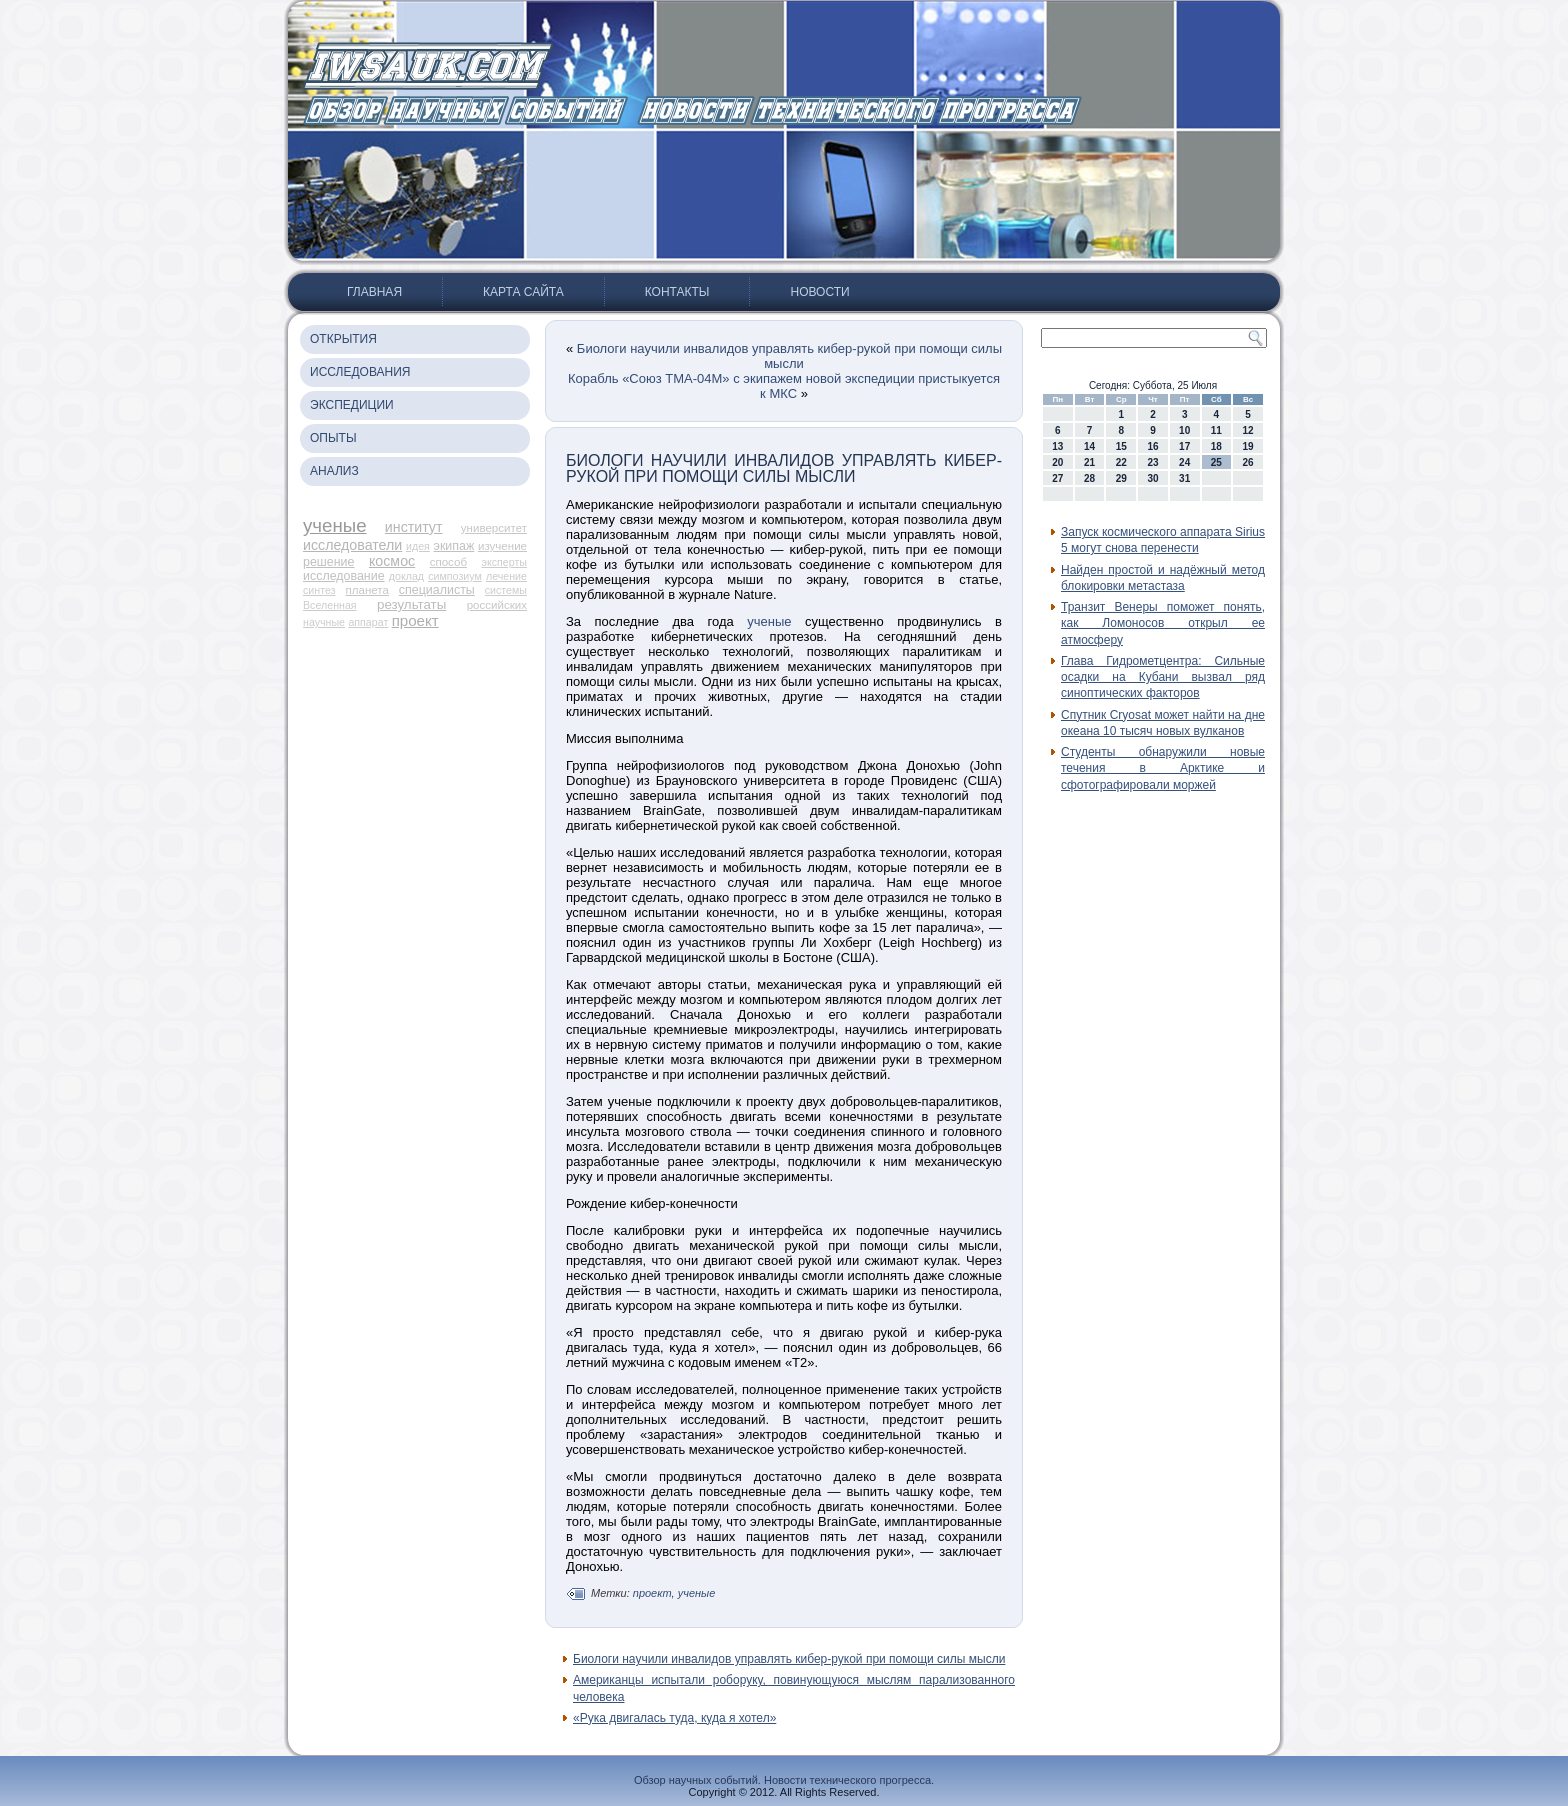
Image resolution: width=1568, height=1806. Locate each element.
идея (418, 546)
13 (1057, 446)
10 (1184, 430)
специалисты (437, 590)
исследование (344, 576)
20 (1057, 462)
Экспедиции (352, 405)
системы (506, 590)
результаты (411, 604)
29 (1121, 478)
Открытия (343, 339)
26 (1248, 462)
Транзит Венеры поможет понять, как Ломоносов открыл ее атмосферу (1163, 623)
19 (1248, 446)
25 (1216, 462)
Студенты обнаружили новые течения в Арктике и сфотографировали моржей (1163, 768)
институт (414, 527)
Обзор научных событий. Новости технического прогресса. (784, 1780)
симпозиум (455, 576)
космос (392, 561)
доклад (406, 576)
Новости (819, 292)
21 (1089, 462)
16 (1152, 446)
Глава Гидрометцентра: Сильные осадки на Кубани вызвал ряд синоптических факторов (1163, 677)
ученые (335, 525)
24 (1184, 462)
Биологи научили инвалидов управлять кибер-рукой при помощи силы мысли (789, 356)
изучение (502, 546)
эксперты (504, 562)
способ (448, 562)
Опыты (333, 438)
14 (1089, 446)
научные (324, 622)
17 (1184, 446)
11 (1216, 430)
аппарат (368, 622)
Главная (374, 292)
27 (1057, 478)
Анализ (334, 471)
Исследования (360, 372)
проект (415, 620)
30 (1152, 478)
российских (497, 605)
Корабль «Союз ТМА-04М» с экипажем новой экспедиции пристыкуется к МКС (784, 386)
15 (1121, 446)
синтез (319, 590)
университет (494, 528)
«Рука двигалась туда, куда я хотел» (674, 1718)
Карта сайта (523, 292)
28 (1089, 478)
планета (366, 590)
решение (328, 562)
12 (1248, 430)
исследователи (352, 545)
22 (1121, 462)
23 (1152, 462)
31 (1184, 478)
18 (1216, 446)
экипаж (454, 546)
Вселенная (330, 605)
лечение (506, 576)
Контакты (677, 292)
